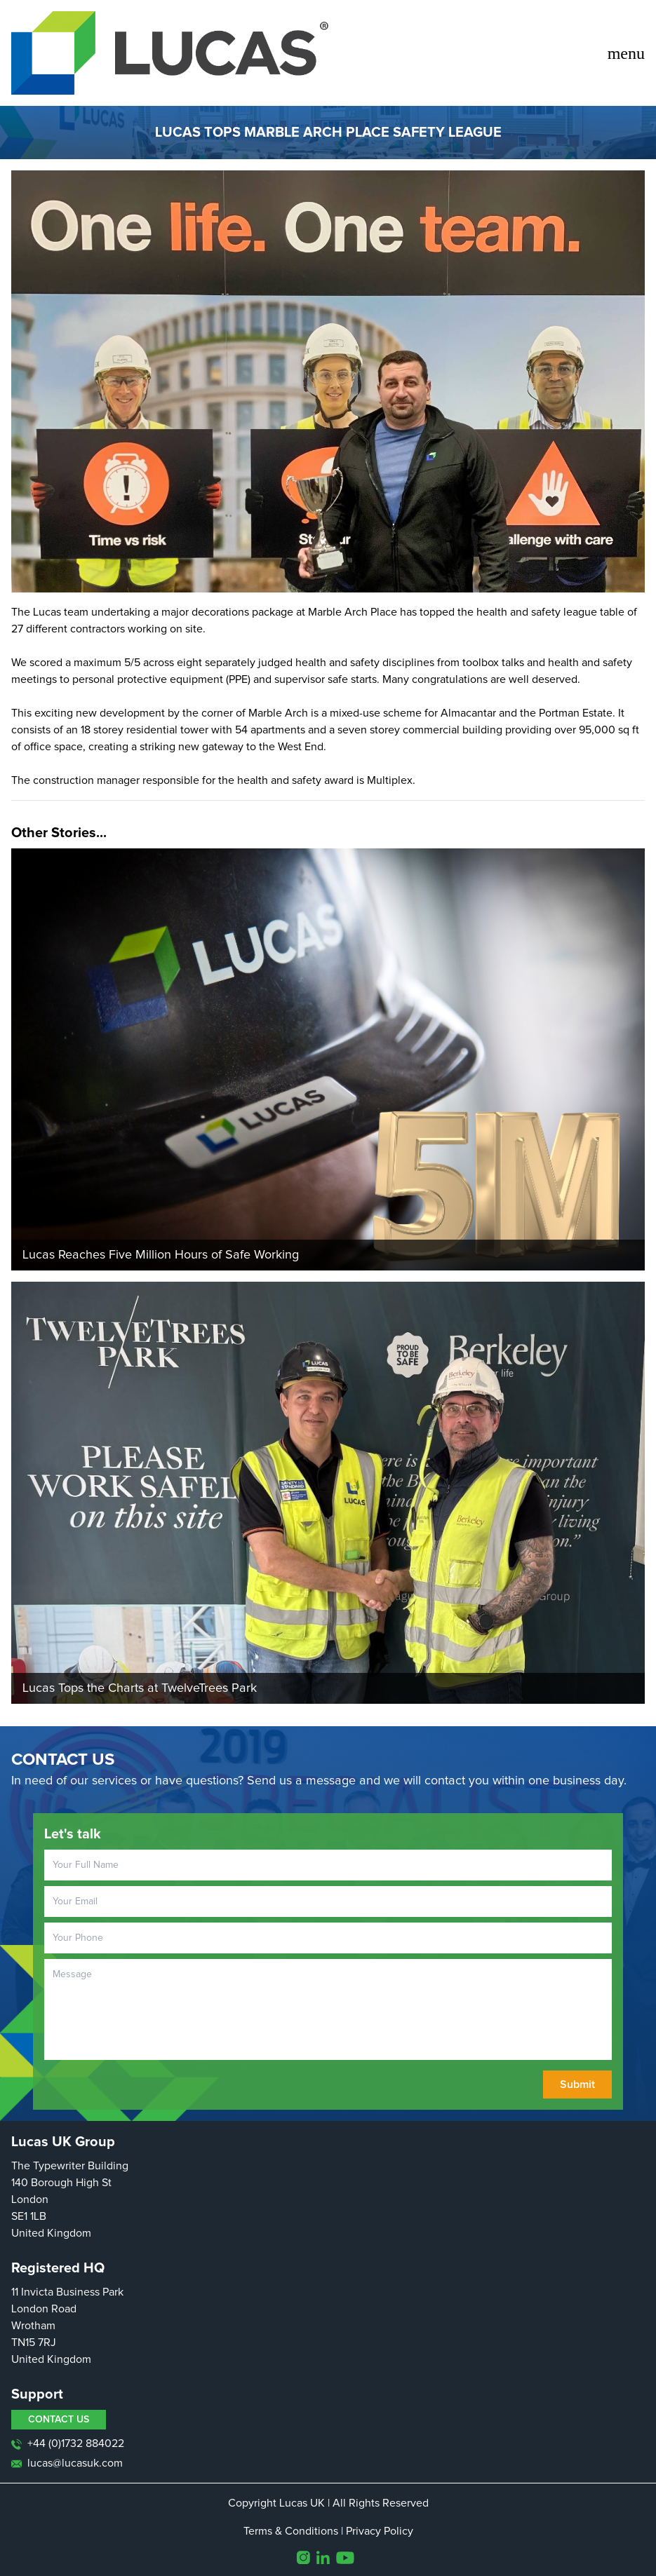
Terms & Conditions (290, 2531)
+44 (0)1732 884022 (67, 2444)
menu (626, 53)
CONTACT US (58, 2420)
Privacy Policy (379, 2531)
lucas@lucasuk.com (67, 2463)
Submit (577, 2084)
